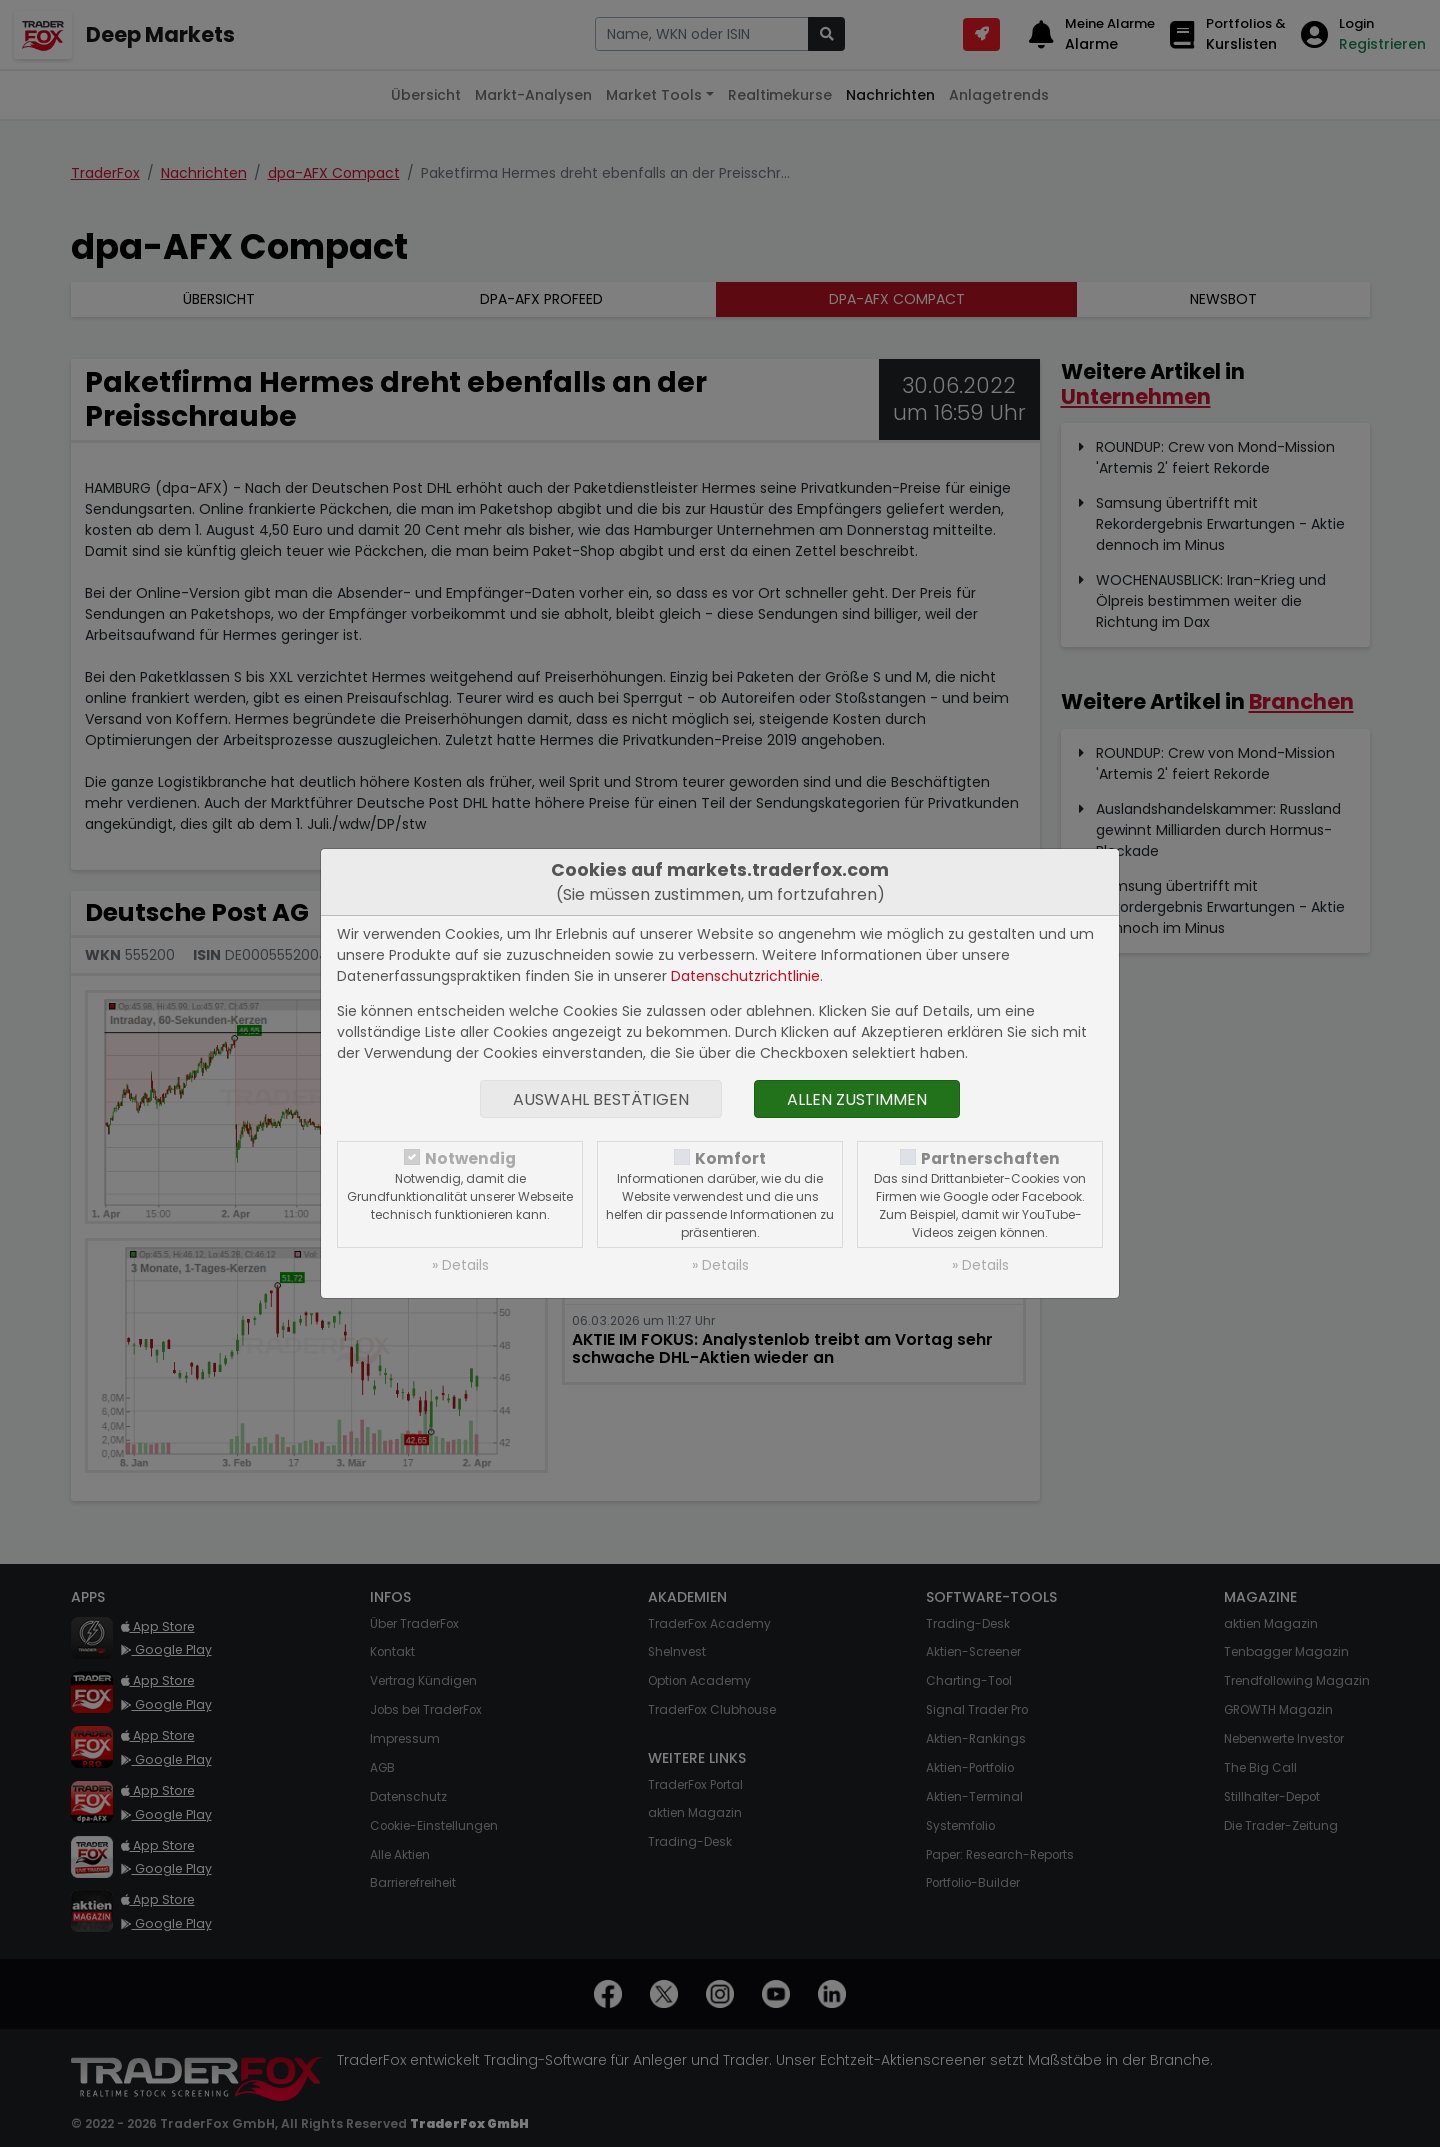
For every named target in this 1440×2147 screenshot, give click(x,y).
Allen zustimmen (857, 1099)
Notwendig (470, 1158)
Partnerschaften (990, 1158)
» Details (460, 1265)
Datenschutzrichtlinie (745, 976)
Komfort (730, 1158)
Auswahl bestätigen (601, 1099)
